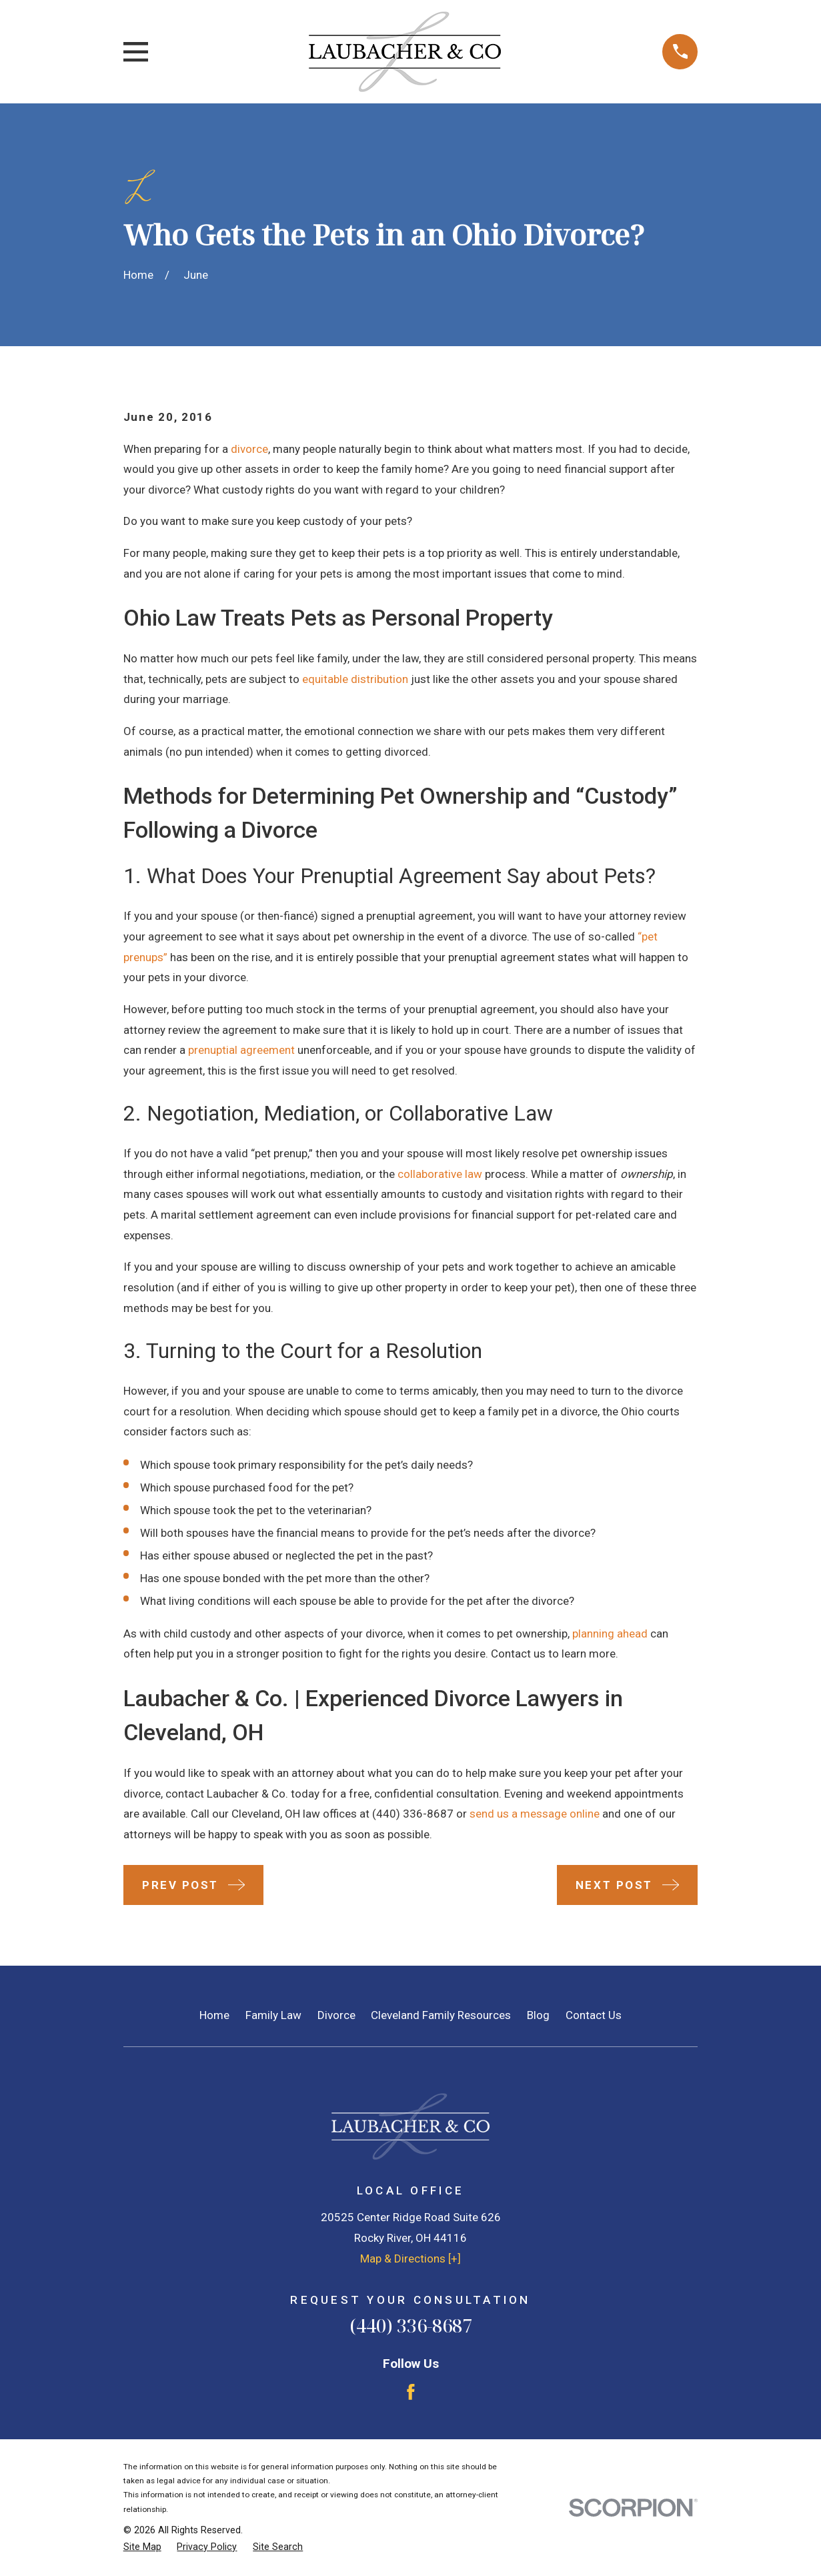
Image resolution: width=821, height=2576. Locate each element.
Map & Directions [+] (410, 2258)
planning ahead (610, 1633)
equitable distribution (355, 679)
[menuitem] (142, 2547)
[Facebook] (411, 2392)
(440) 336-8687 (413, 1813)
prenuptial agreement (241, 1050)
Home (214, 2015)
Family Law (273, 2015)
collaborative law (439, 1174)
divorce (249, 449)
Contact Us (594, 2015)
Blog (538, 2015)
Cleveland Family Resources (441, 2015)
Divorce (336, 2015)
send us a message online (535, 1813)
